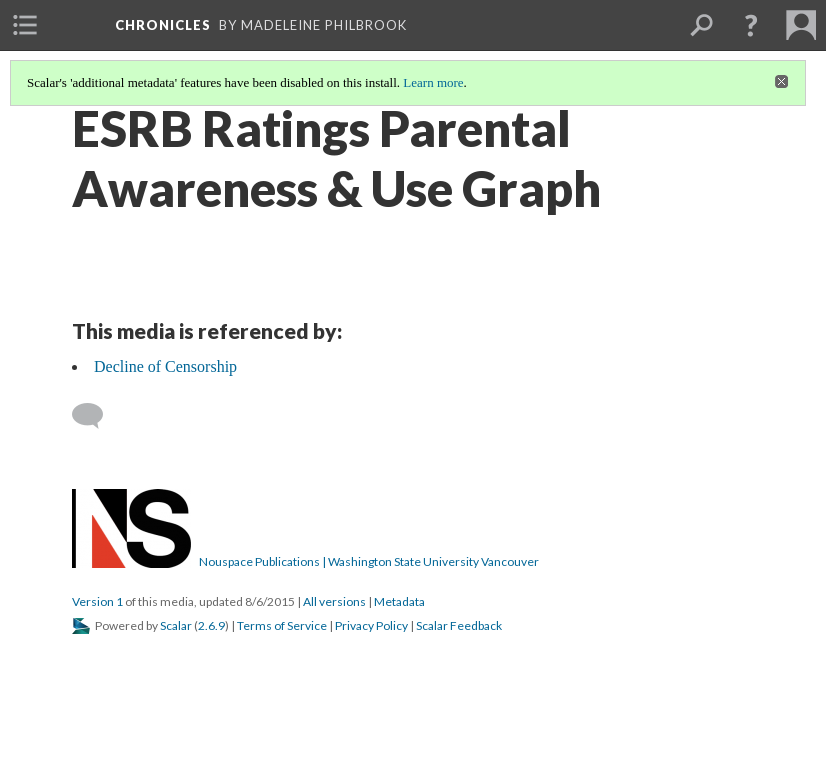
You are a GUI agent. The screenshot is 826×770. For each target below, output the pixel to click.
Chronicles (163, 25)
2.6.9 (211, 625)
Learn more (433, 82)
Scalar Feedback (459, 625)
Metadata (399, 601)
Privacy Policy (371, 625)
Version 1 (97, 601)
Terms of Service (282, 625)
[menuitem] (25, 25)
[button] (751, 25)
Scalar (176, 625)
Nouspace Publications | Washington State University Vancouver (369, 561)
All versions (334, 601)
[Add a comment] (96, 416)
